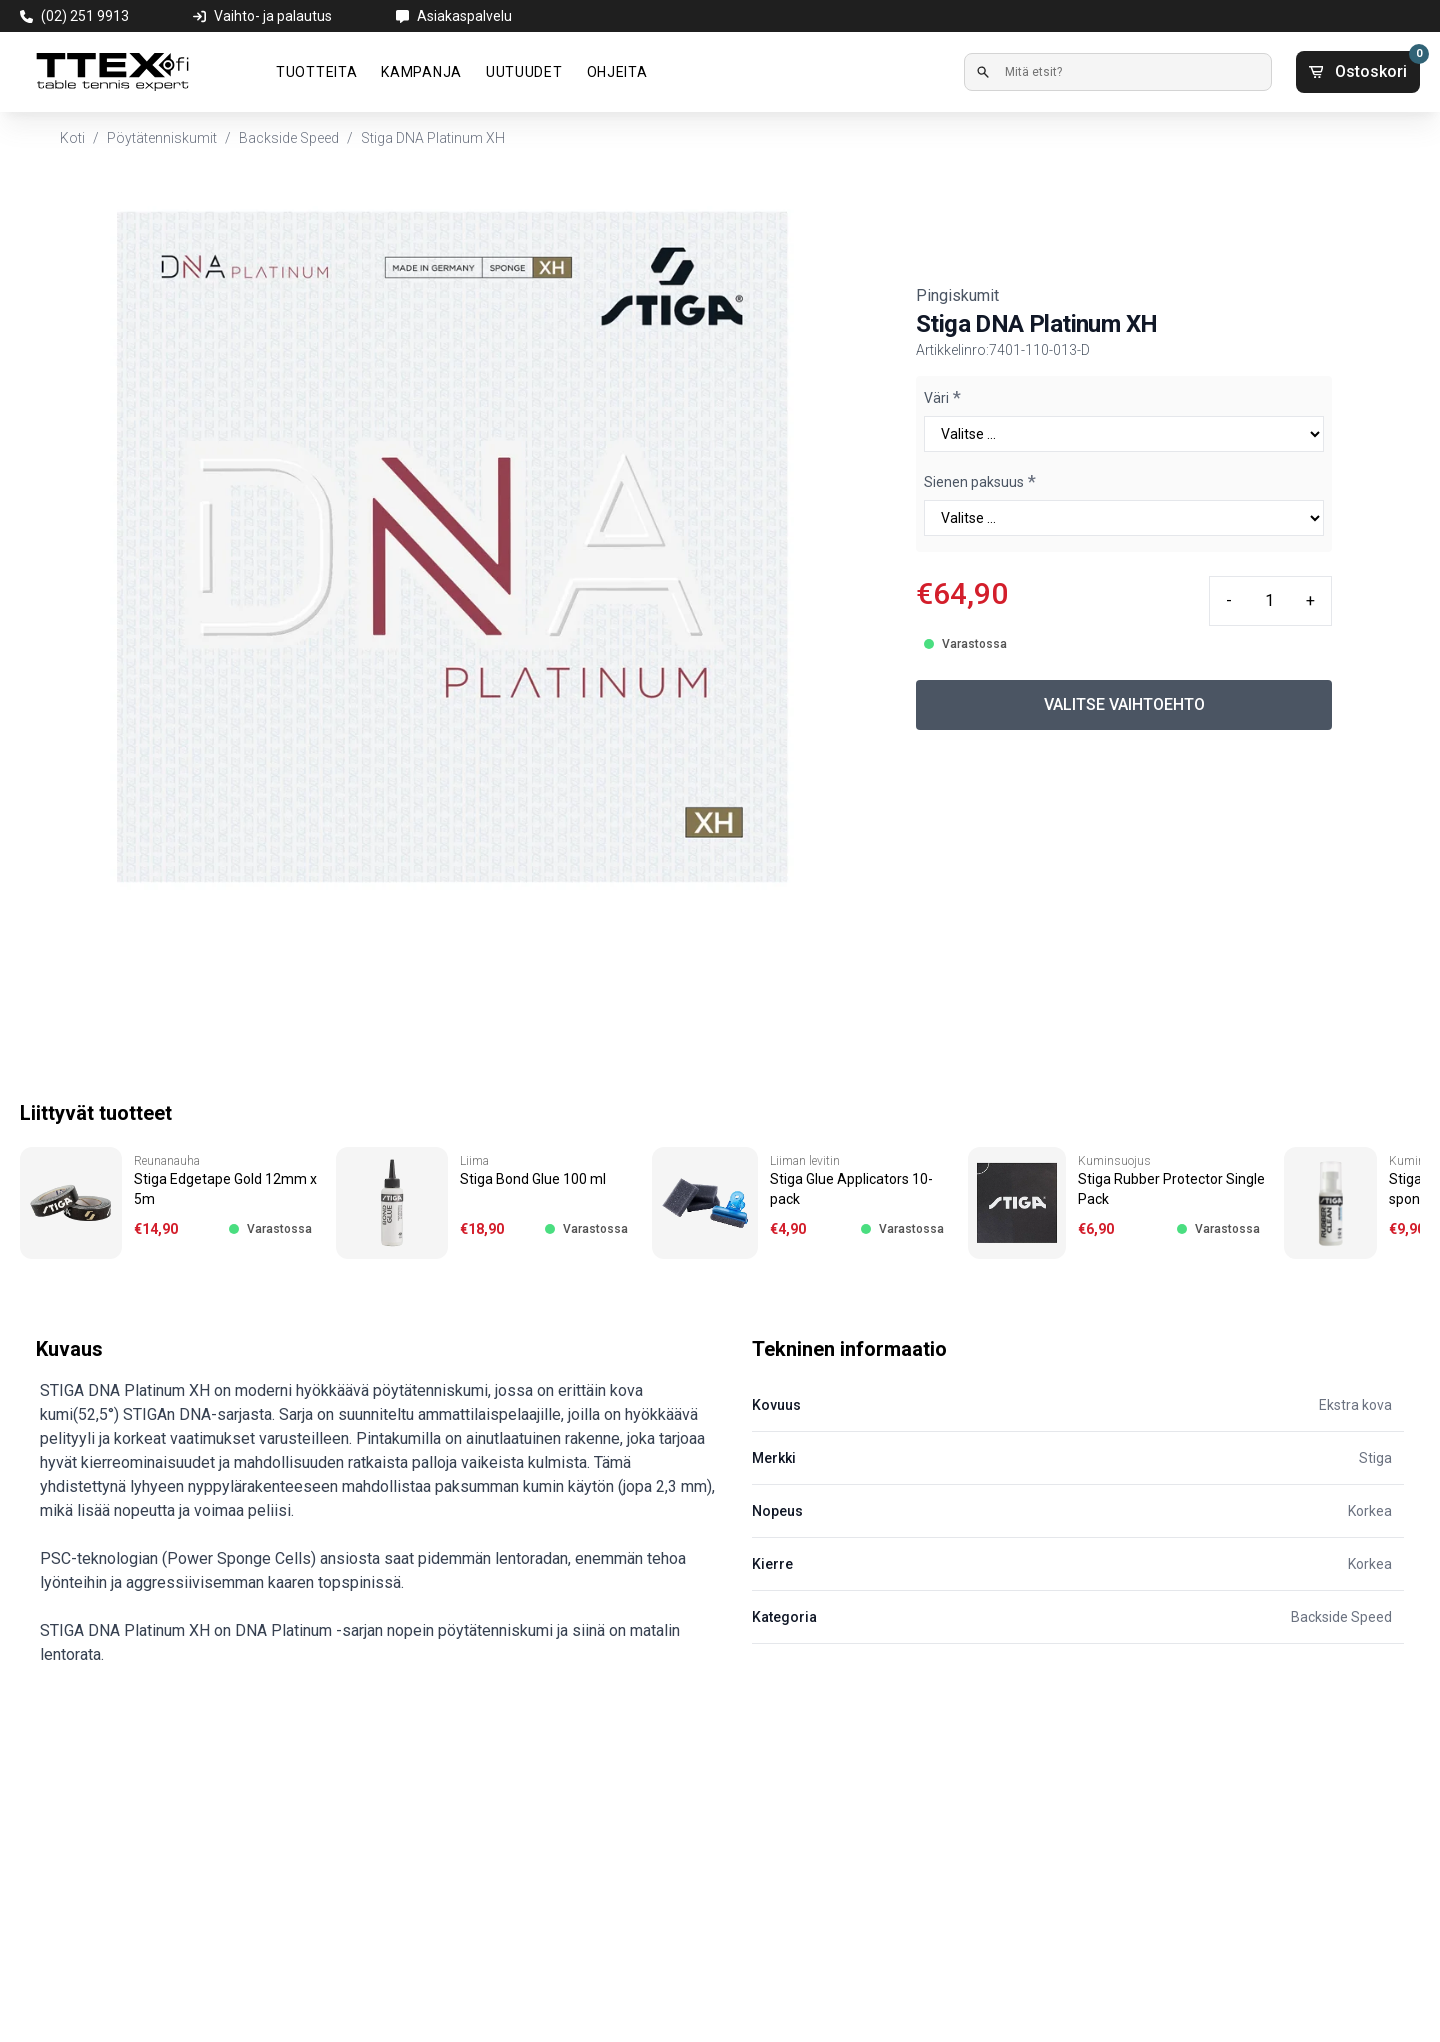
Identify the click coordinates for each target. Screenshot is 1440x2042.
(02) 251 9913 (85, 16)
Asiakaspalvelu (464, 16)
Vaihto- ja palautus (273, 16)
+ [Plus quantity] (1310, 600)
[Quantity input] (1269, 601)
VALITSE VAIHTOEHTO (1124, 704)
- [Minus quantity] (1229, 600)
